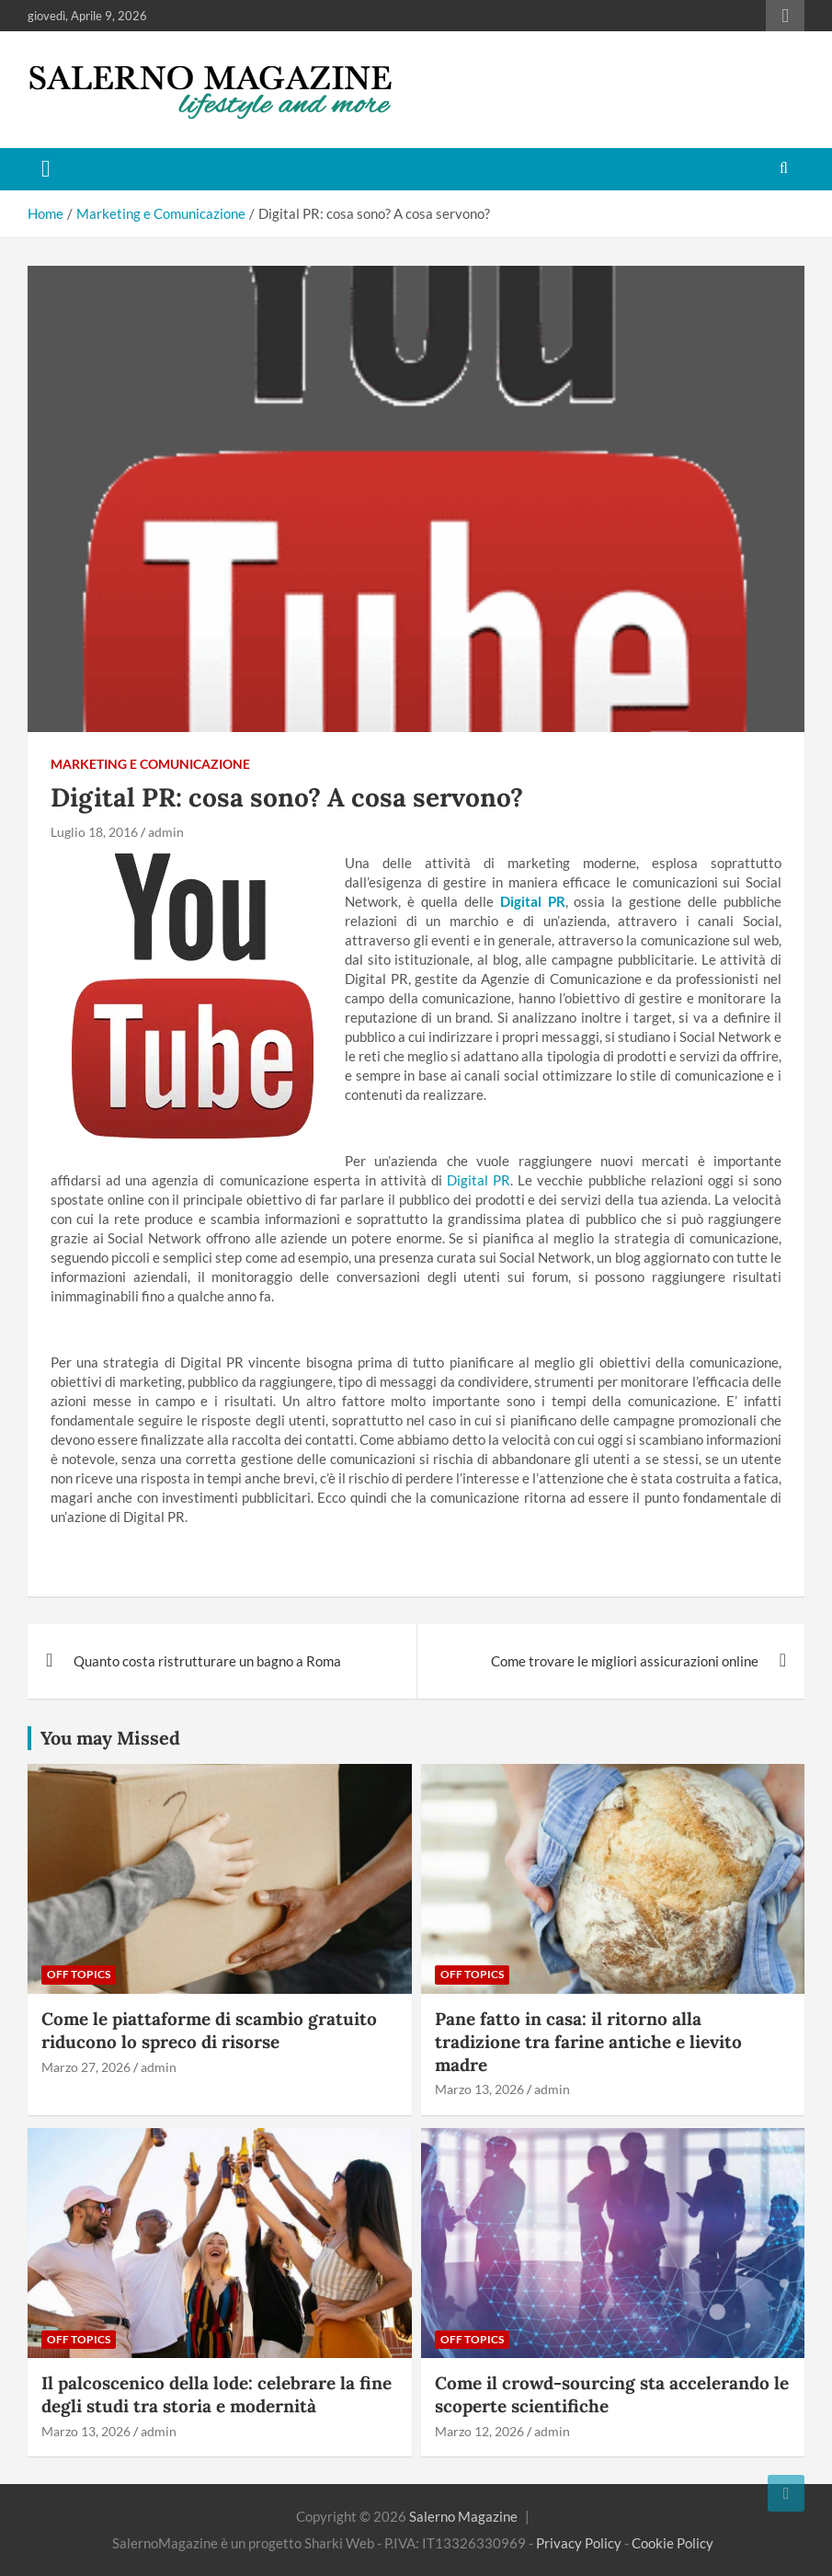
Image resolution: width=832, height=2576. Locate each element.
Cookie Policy (672, 2543)
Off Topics (78, 1974)
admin (166, 832)
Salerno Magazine (463, 2516)
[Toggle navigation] (46, 169)
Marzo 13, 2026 (479, 2089)
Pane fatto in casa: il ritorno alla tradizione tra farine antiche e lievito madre (588, 2041)
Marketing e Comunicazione (150, 764)
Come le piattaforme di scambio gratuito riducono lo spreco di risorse (209, 2030)
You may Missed (110, 1737)
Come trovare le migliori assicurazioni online (624, 1661)
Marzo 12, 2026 (479, 2431)
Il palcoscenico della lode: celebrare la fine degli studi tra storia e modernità (216, 2394)
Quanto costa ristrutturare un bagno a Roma (207, 1661)
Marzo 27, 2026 (86, 2067)
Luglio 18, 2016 (94, 832)
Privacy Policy (578, 2543)
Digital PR (478, 1180)
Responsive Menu (785, 15)
